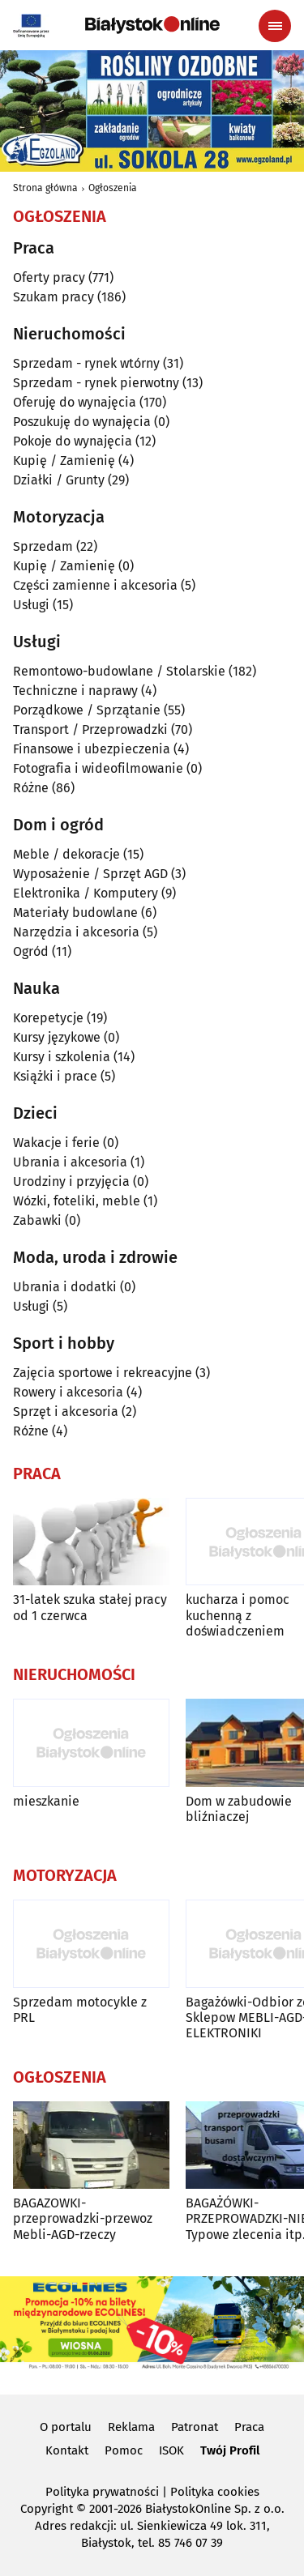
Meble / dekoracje (66, 854)
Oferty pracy (49, 277)
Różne (31, 787)
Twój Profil (229, 2450)
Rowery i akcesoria (68, 1392)
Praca (249, 2427)
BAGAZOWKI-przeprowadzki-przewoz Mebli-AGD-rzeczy (82, 2218)
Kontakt (66, 2450)
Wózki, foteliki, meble (76, 1201)
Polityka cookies (214, 2491)
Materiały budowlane (75, 912)
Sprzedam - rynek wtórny (86, 363)
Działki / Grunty (59, 480)
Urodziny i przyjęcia (71, 1181)
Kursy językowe (57, 1037)
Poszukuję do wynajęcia (82, 421)
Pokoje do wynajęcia (72, 441)
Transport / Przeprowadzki (90, 729)
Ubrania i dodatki (65, 1286)
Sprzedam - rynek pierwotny (96, 382)
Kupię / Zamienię (64, 460)
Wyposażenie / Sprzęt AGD (90, 873)
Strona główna (45, 188)
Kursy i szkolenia (61, 1056)
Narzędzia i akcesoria (76, 932)
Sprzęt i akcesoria (65, 1411)
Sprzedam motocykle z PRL (80, 2009)
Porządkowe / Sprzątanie (87, 710)
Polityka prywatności (102, 2491)
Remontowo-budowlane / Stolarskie (119, 671)
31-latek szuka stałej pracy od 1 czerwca (90, 1607)
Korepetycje (48, 1018)
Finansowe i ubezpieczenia (91, 749)
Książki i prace (55, 1076)
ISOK (171, 2450)
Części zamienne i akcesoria (95, 585)
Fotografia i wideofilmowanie (98, 768)
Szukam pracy (53, 297)
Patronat (194, 2427)
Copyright (46, 2508)
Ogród (31, 951)
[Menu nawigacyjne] (275, 26)
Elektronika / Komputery (85, 893)
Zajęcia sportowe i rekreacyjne (102, 1372)
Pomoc (124, 2450)
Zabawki (37, 1220)
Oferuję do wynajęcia (74, 402)
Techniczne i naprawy (75, 690)
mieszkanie (46, 1801)
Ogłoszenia (112, 188)
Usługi (31, 604)
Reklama (131, 2427)
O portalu (66, 2427)
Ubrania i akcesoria (70, 1162)
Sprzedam (43, 546)
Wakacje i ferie (56, 1142)
